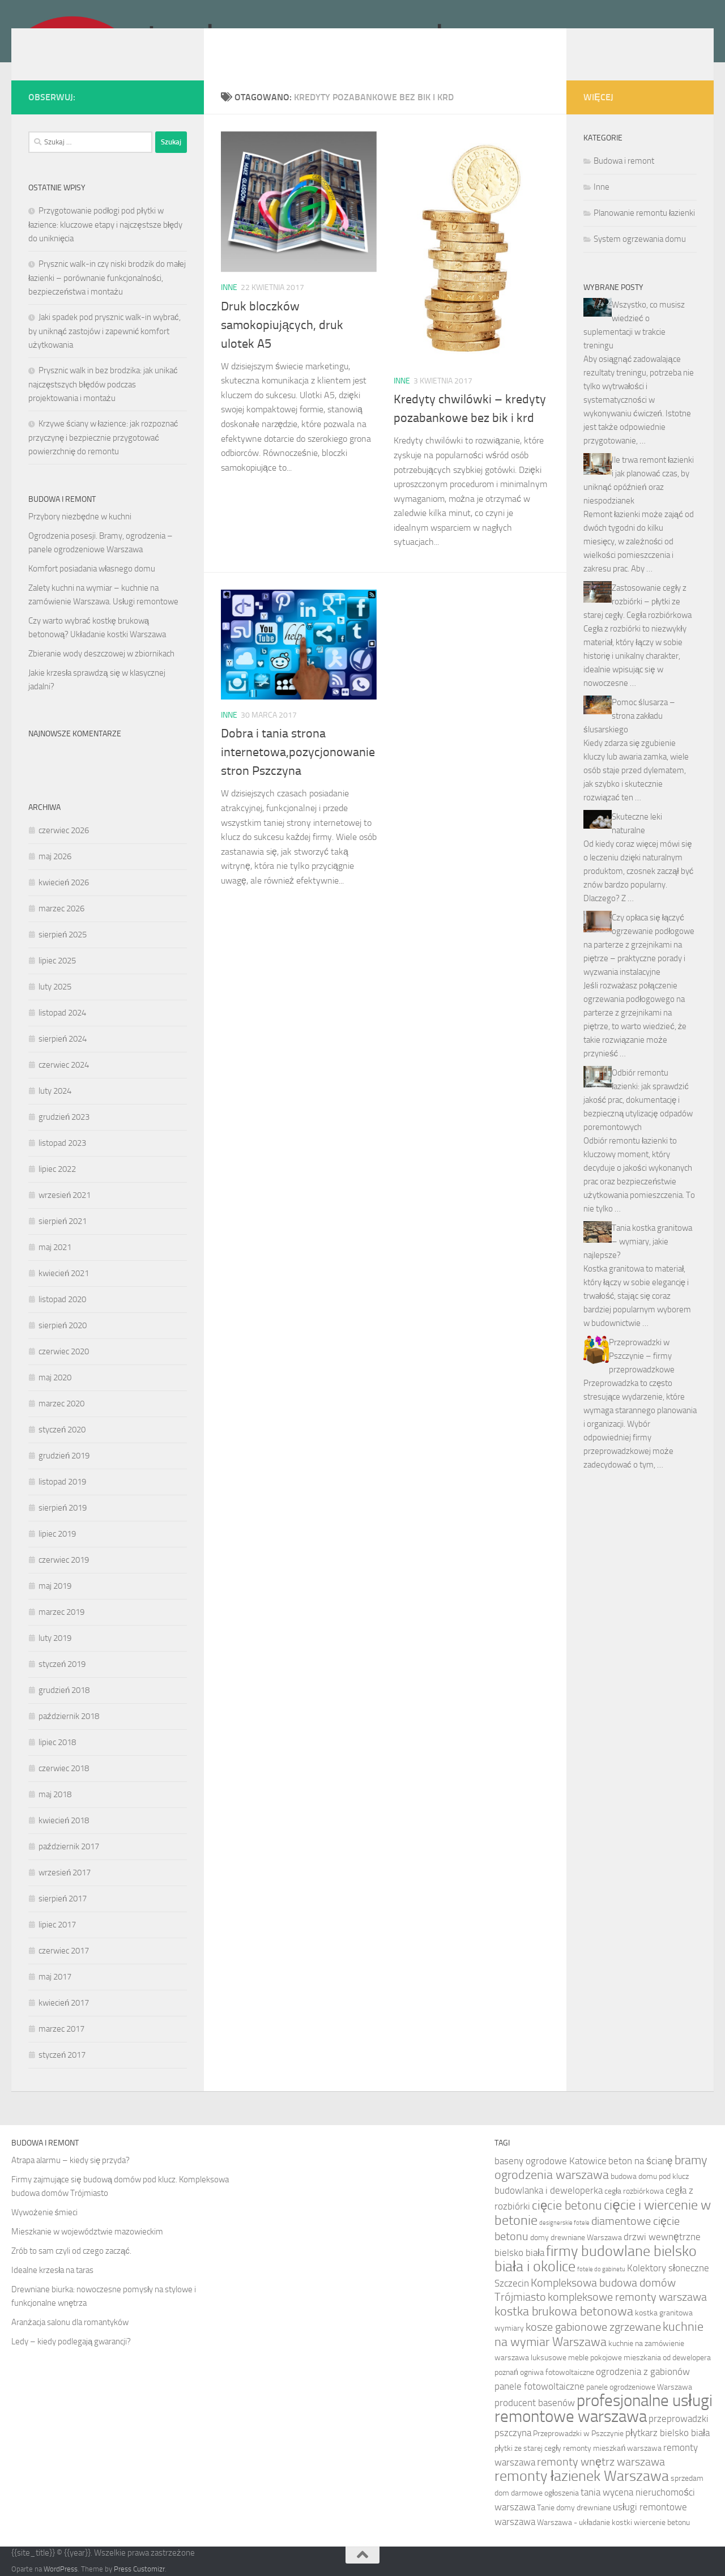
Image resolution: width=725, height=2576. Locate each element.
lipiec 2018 (57, 1742)
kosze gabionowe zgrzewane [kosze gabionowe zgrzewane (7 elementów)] (593, 2327)
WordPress (61, 2569)
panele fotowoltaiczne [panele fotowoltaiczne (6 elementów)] (539, 2386)
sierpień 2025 (63, 934)
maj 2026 (55, 856)
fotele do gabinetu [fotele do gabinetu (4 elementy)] (601, 2269)
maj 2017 (55, 1977)
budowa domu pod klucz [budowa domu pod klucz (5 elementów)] (650, 2176)
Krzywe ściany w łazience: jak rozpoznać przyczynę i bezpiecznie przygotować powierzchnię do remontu (103, 438)
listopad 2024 (62, 1013)
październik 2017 (69, 1846)
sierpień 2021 (63, 1221)
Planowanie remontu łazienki (644, 213)
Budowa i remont (624, 161)
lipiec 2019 (57, 1534)
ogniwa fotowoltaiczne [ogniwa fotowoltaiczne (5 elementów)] (557, 2372)
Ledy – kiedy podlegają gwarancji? (71, 2341)
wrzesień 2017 (65, 1872)
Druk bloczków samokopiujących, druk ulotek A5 (282, 325)
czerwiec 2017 (64, 1951)
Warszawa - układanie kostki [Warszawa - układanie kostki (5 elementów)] (584, 2522)
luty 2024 (55, 1091)
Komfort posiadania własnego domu (91, 569)
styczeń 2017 (62, 2055)
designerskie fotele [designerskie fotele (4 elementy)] (564, 2223)
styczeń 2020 (62, 1430)
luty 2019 (55, 1638)
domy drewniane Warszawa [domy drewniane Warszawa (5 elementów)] (576, 2237)
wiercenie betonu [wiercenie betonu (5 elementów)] (662, 2522)
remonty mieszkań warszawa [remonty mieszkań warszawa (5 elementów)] (612, 2448)
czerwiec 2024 (64, 1065)
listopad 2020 (62, 1299)
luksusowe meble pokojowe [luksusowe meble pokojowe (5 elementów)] (576, 2357)
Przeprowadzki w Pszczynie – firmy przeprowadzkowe (642, 1356)
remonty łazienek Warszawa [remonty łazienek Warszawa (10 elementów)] (581, 2476)
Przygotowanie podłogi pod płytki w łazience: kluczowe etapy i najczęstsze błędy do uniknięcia (105, 225)
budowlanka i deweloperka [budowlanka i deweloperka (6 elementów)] (548, 2190)
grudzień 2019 (64, 1456)
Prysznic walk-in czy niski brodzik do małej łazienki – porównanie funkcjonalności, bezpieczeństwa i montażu (107, 278)
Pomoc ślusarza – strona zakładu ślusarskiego (629, 716)
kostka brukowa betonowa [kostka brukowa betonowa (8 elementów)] (563, 2311)
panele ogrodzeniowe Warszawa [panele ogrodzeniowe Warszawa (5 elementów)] (639, 2387)
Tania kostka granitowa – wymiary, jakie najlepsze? (637, 1241)
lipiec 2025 (57, 961)
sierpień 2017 (63, 1898)
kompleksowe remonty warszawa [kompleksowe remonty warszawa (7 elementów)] (627, 2297)
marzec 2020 (61, 1403)
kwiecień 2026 (64, 882)
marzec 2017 (61, 2029)
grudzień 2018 (64, 1690)
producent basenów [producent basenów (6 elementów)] (534, 2402)
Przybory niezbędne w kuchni (79, 516)
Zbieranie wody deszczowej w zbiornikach (101, 654)
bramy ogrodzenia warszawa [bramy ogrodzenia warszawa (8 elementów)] (600, 2167)
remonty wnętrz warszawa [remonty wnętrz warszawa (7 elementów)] (601, 2461)
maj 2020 (55, 1377)
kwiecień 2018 (64, 1820)
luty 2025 (55, 987)
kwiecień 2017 (64, 2003)
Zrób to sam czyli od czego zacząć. (71, 2251)
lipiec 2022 (57, 1169)
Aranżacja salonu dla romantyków (70, 2322)
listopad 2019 (62, 1482)
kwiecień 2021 (64, 1273)
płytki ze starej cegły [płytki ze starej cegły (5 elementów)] (527, 2448)
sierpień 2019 (63, 1508)
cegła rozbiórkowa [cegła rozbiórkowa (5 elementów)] (634, 2191)
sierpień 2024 (63, 1039)
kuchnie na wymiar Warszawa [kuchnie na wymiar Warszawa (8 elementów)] (598, 2334)
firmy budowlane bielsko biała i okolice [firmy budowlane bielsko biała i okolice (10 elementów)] (595, 2258)
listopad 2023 (62, 1143)
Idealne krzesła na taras (52, 2270)
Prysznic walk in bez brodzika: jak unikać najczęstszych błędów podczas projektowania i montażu (103, 384)
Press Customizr (139, 2569)
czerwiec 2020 (64, 1351)
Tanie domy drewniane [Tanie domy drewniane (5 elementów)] (574, 2508)
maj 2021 (55, 1247)
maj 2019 (55, 1586)
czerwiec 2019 (64, 1560)
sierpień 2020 (63, 1325)
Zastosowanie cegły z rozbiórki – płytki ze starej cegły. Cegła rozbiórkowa (637, 601)
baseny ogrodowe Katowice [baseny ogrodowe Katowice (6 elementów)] (550, 2160)
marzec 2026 (61, 908)
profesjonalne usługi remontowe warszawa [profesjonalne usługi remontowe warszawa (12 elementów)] (603, 2408)
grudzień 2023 (64, 1117)
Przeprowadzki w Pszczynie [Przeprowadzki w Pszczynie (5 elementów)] (578, 2433)
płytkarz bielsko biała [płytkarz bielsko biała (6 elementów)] (667, 2432)
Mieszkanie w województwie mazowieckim (87, 2232)
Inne (229, 287)
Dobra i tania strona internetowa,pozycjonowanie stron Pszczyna (298, 752)
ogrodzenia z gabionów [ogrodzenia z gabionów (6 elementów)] (643, 2371)
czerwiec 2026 (64, 830)
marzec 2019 (61, 1612)
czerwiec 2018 (64, 1768)
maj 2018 (55, 1794)
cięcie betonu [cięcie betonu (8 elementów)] (567, 2205)
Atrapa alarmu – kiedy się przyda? (70, 2160)
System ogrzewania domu (640, 239)
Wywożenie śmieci (44, 2212)
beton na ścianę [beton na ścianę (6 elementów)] (640, 2160)
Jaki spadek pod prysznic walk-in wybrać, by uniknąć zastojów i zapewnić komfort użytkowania (104, 331)
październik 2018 (69, 1716)
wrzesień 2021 (65, 1195)
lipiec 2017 (57, 1925)
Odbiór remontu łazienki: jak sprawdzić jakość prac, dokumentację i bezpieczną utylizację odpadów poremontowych (638, 1100)
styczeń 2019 (62, 1664)
